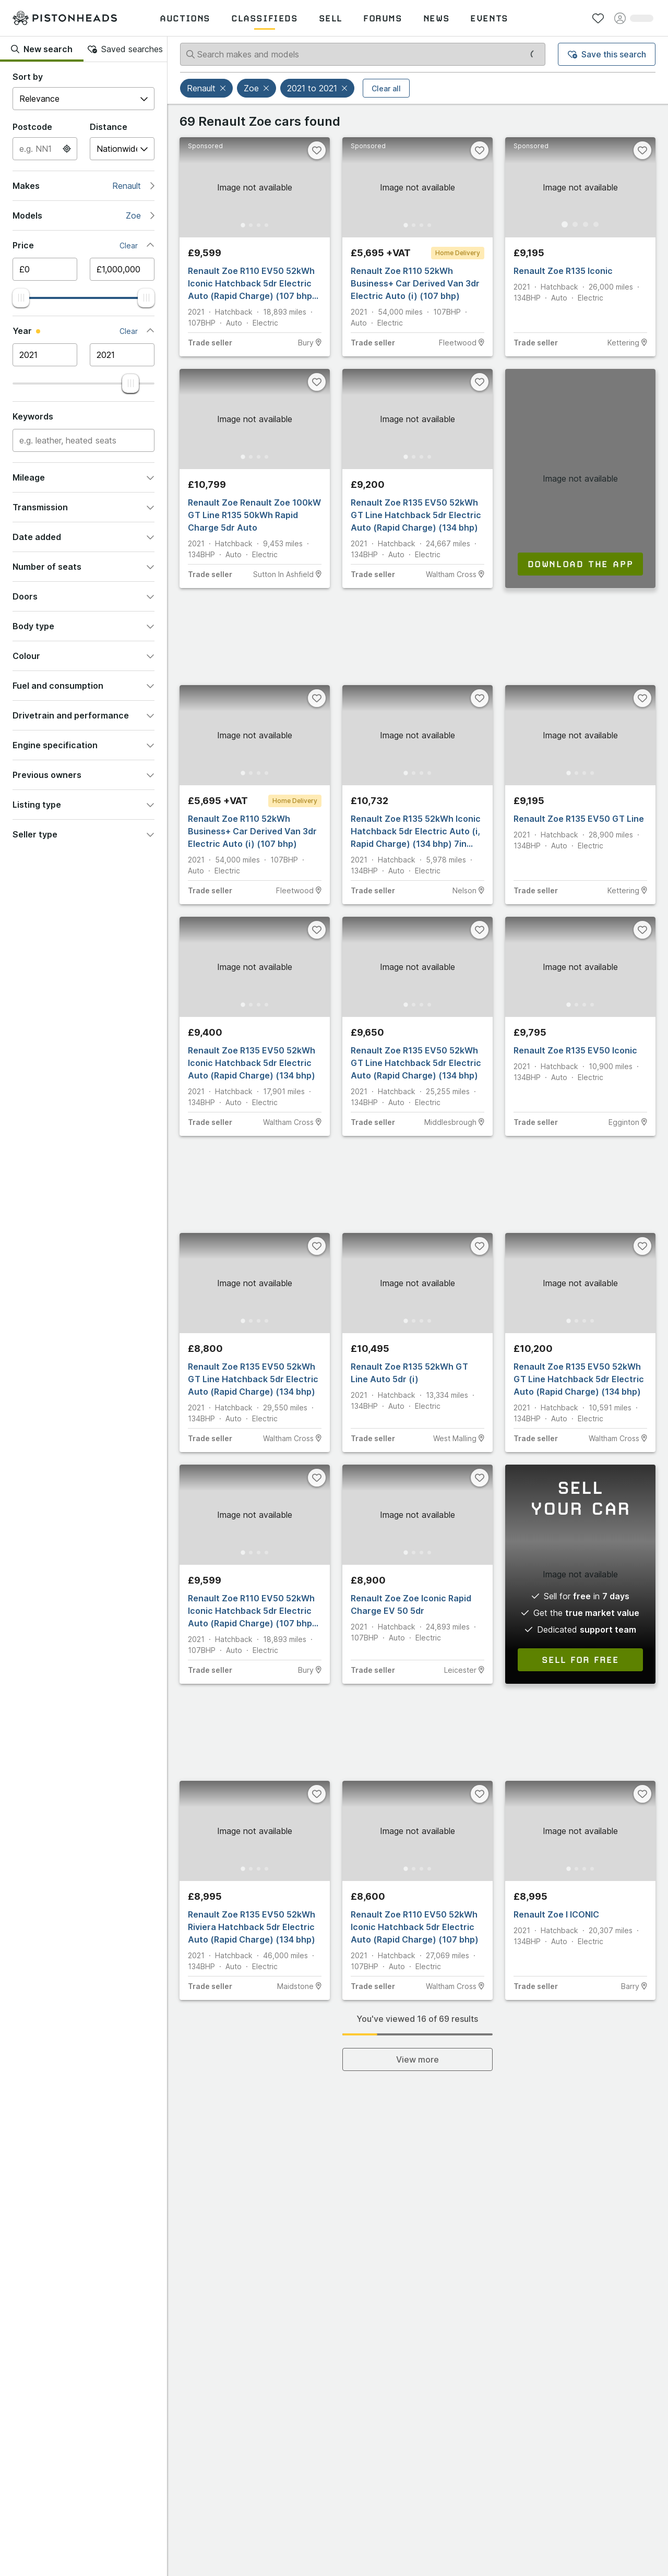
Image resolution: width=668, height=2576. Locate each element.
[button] (224, 88)
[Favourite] (317, 150)
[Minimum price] (45, 269)
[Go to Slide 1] (239, 224)
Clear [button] (129, 245)
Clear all (386, 88)
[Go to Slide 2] (249, 224)
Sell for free (580, 1660)
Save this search (607, 54)
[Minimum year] (45, 354)
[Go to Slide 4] (270, 224)
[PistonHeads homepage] (65, 18)
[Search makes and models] (362, 54)
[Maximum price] (122, 269)
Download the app (581, 564)
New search (42, 49)
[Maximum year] (122, 354)
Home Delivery (457, 253)
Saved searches (125, 49)
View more (417, 2059)
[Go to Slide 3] (260, 224)
